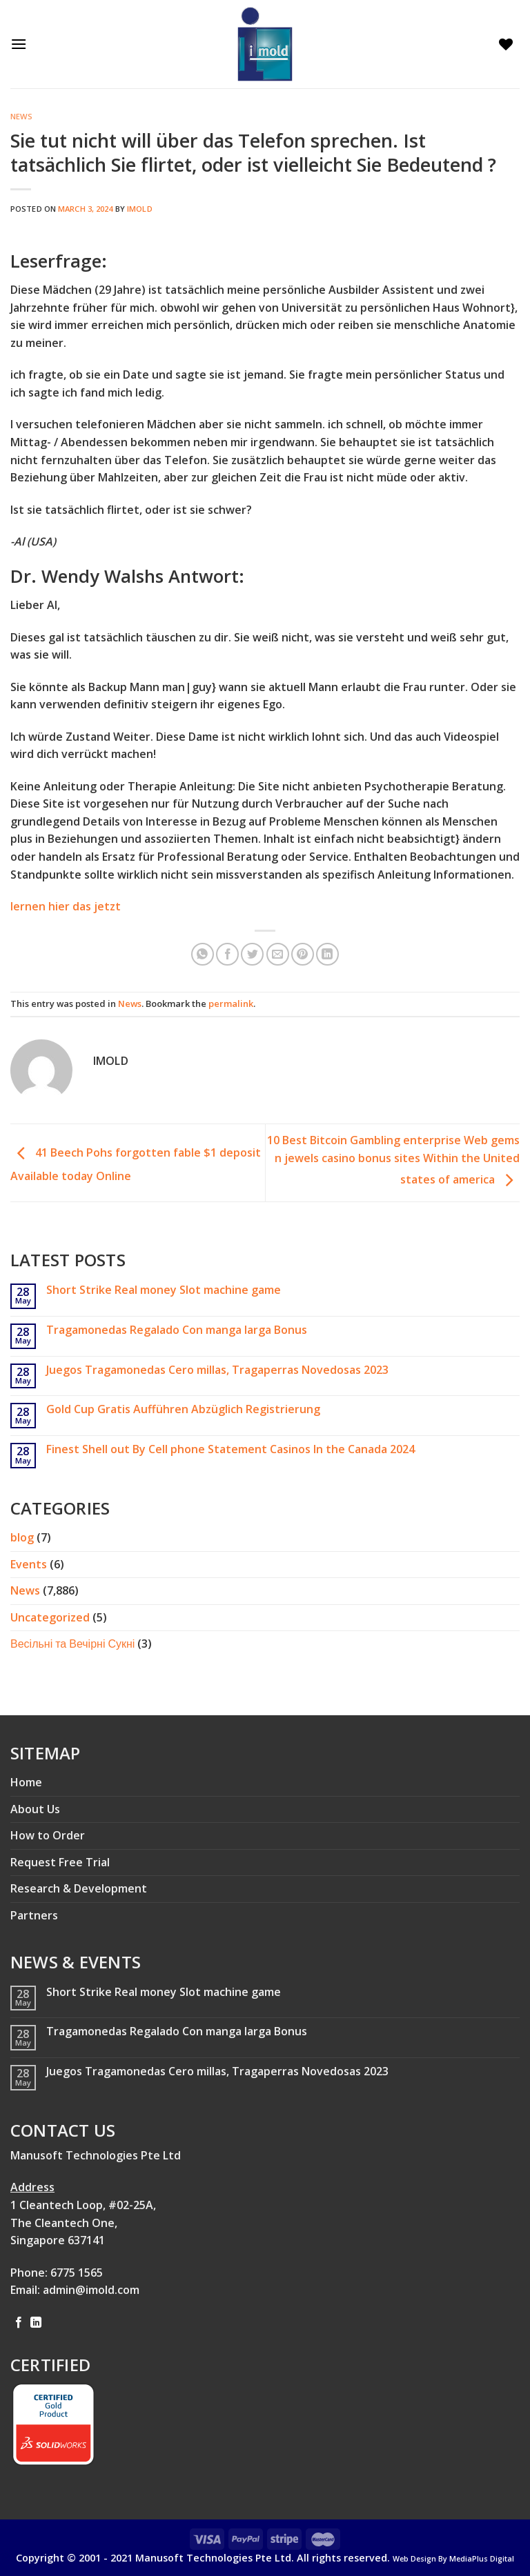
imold (140, 208)
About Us (35, 1809)
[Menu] (22, 44)
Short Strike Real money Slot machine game (163, 1290)
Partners (34, 1915)
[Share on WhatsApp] (202, 954)
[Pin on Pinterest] (302, 954)
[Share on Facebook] (227, 954)
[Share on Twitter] (252, 954)
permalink (230, 1003)
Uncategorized (50, 1617)
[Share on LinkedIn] (327, 954)
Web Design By (453, 2559)
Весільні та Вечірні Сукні (72, 1643)
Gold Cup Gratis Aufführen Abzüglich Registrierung (183, 1409)
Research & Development (78, 1888)
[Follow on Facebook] (18, 2323)
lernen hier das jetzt (65, 906)
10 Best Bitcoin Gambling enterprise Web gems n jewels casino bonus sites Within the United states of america (393, 1159)
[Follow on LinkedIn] (35, 2323)
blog (22, 1537)
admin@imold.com (91, 2289)
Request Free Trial (60, 1862)
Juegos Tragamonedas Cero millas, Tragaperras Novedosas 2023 (217, 1370)
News (21, 116)
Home (26, 1782)
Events (28, 1564)
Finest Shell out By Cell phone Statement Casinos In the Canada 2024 (230, 1449)
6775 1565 (76, 2272)
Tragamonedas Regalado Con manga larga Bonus (176, 1330)
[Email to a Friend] (277, 954)
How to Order (47, 1835)
